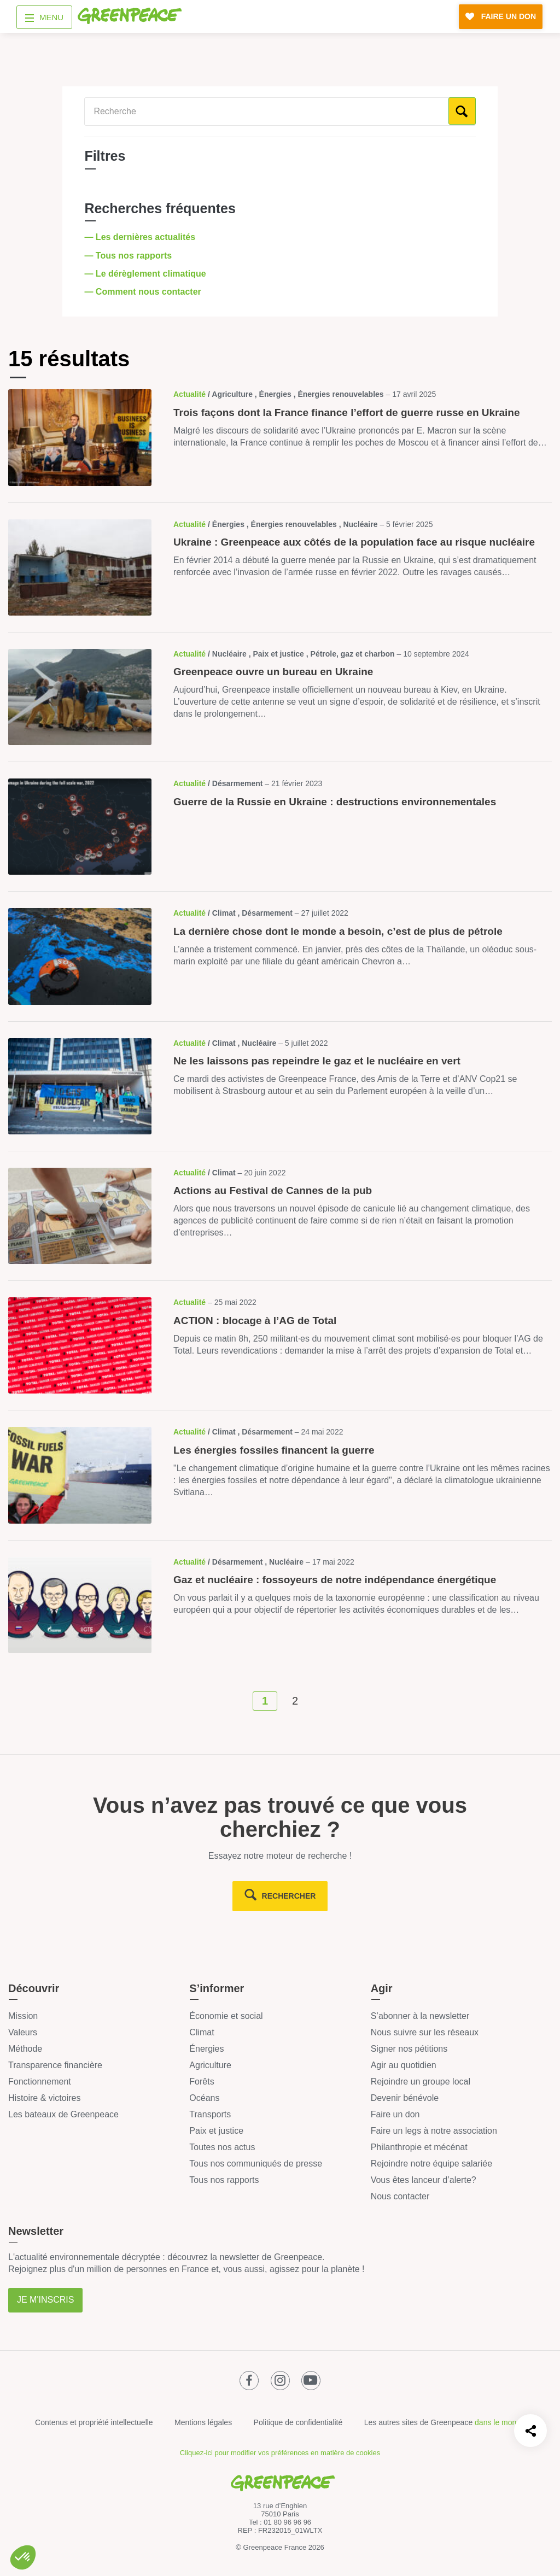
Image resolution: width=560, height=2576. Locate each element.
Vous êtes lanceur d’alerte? (423, 2180)
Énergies (206, 2048)
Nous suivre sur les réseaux (425, 2032)
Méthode (25, 2048)
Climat (201, 2032)
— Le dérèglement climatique (146, 273)
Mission (23, 2016)
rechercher (289, 1896)
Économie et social (225, 2016)
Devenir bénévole (405, 2098)
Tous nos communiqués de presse (255, 2163)
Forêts (201, 2081)
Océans (204, 2098)
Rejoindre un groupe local (420, 2081)
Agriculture (210, 2065)
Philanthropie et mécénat (419, 2147)
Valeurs (22, 2032)
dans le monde (500, 2422)
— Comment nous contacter (143, 291)
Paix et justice (216, 2130)
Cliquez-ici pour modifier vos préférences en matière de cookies (280, 2453)
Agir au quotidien (403, 2065)
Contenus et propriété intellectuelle (94, 2422)
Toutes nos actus (222, 2147)
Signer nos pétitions (409, 2048)
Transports (210, 2114)
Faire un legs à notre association (434, 2130)
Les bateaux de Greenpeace (63, 2114)
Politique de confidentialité (298, 2422)
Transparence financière (55, 2065)
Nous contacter (400, 2196)
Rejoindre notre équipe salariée (431, 2163)
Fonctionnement (39, 2081)
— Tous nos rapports (129, 255)
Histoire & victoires (44, 2098)
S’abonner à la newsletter (420, 2016)
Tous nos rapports (224, 2180)
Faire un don (395, 2114)
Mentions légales (203, 2422)
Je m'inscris (45, 2299)
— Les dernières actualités (140, 237)
